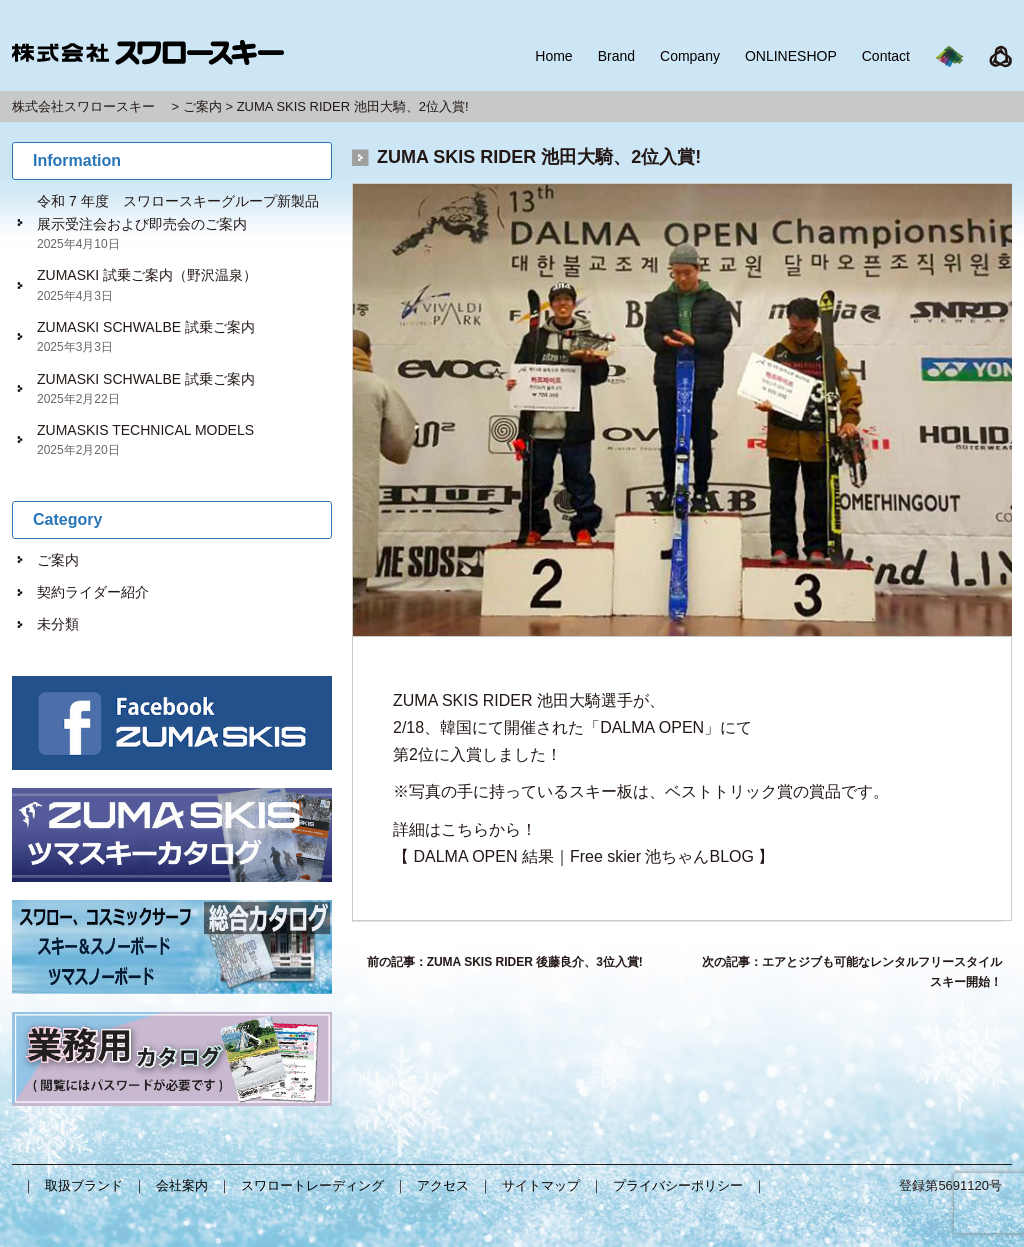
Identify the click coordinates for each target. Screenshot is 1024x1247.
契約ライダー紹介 (93, 592)
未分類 (58, 624)
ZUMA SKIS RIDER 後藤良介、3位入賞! (535, 962)
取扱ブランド (84, 1185)
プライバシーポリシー (678, 1185)
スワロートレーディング (312, 1185)
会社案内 (182, 1185)
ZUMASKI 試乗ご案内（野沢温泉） (147, 275)
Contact (886, 56)
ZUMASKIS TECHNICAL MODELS (145, 430)
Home (553, 56)
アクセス (443, 1185)
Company (690, 56)
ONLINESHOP (791, 56)
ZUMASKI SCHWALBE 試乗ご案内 (146, 327)
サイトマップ (541, 1185)
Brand (616, 56)
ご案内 (58, 560)
